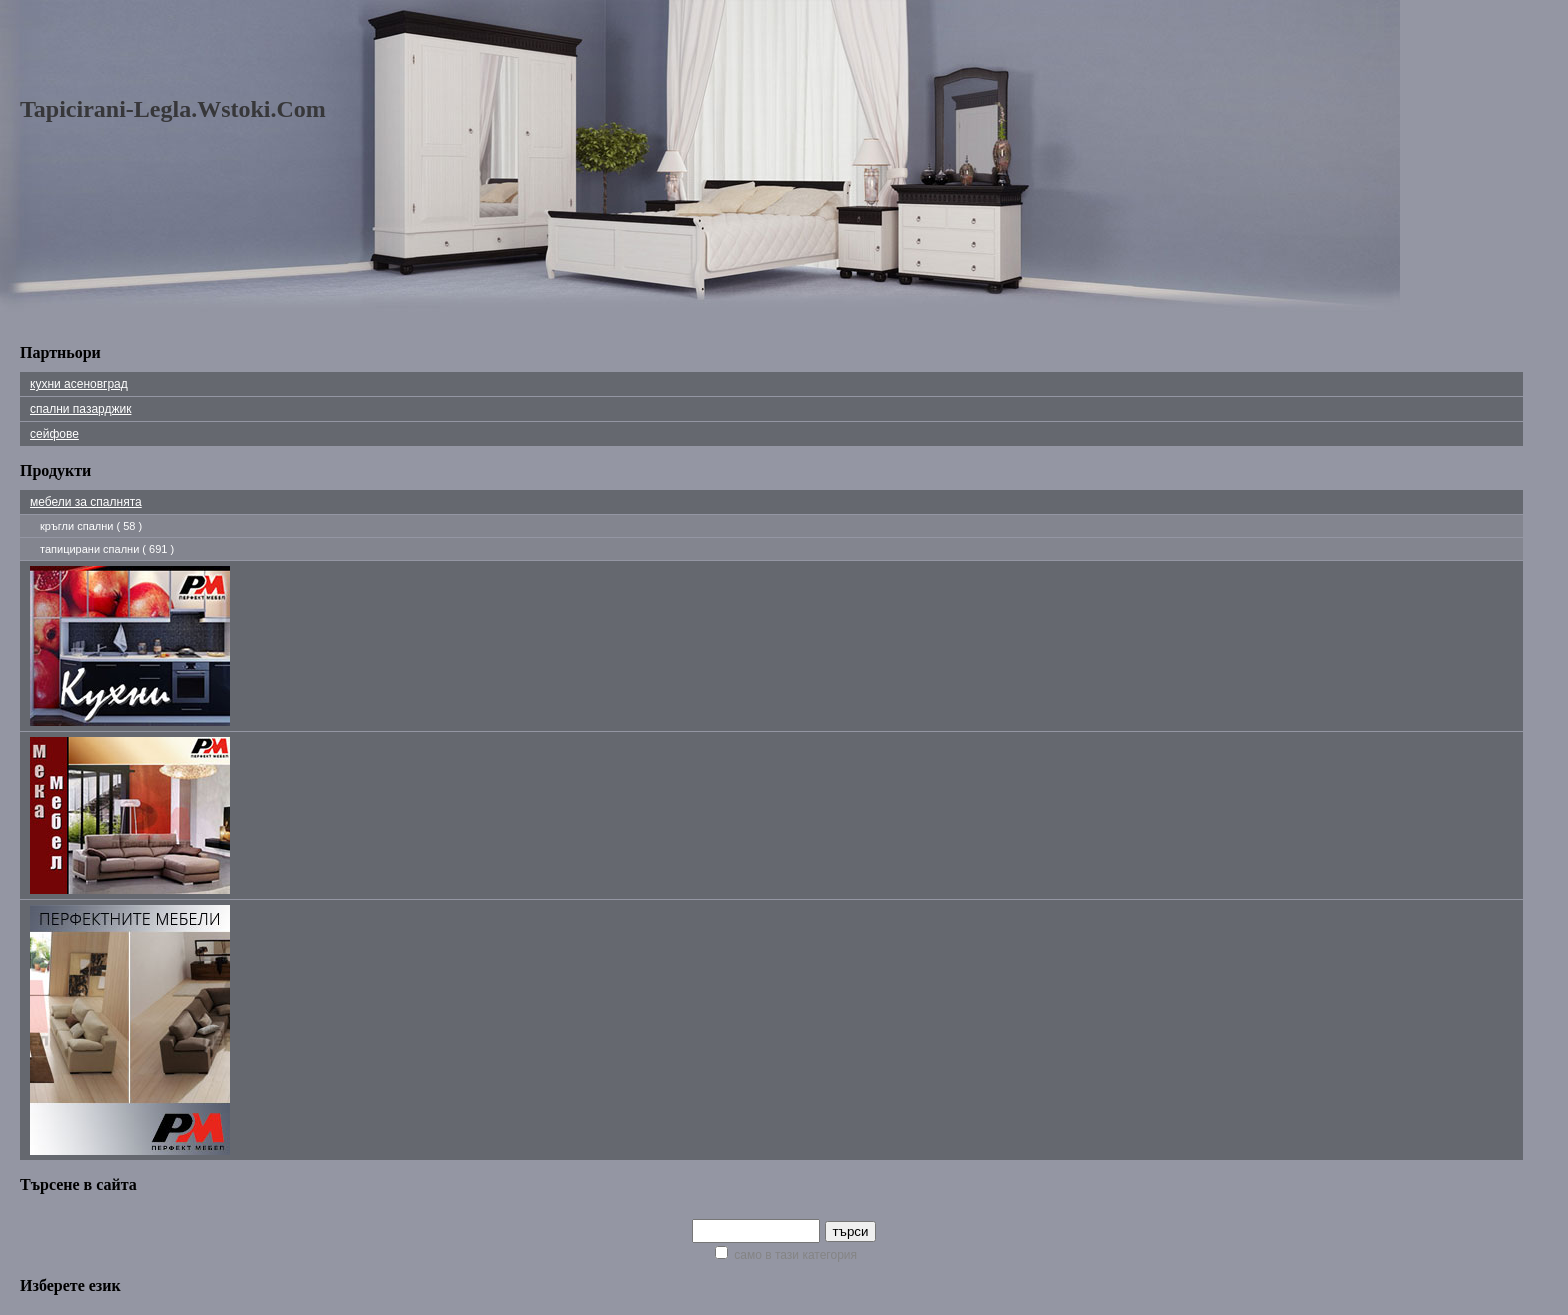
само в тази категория (786, 1255)
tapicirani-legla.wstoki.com (173, 109)
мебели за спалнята (86, 502)
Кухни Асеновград (79, 384)
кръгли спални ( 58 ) (91, 526)
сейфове (54, 434)
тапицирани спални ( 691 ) (107, 549)
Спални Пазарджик (80, 409)
